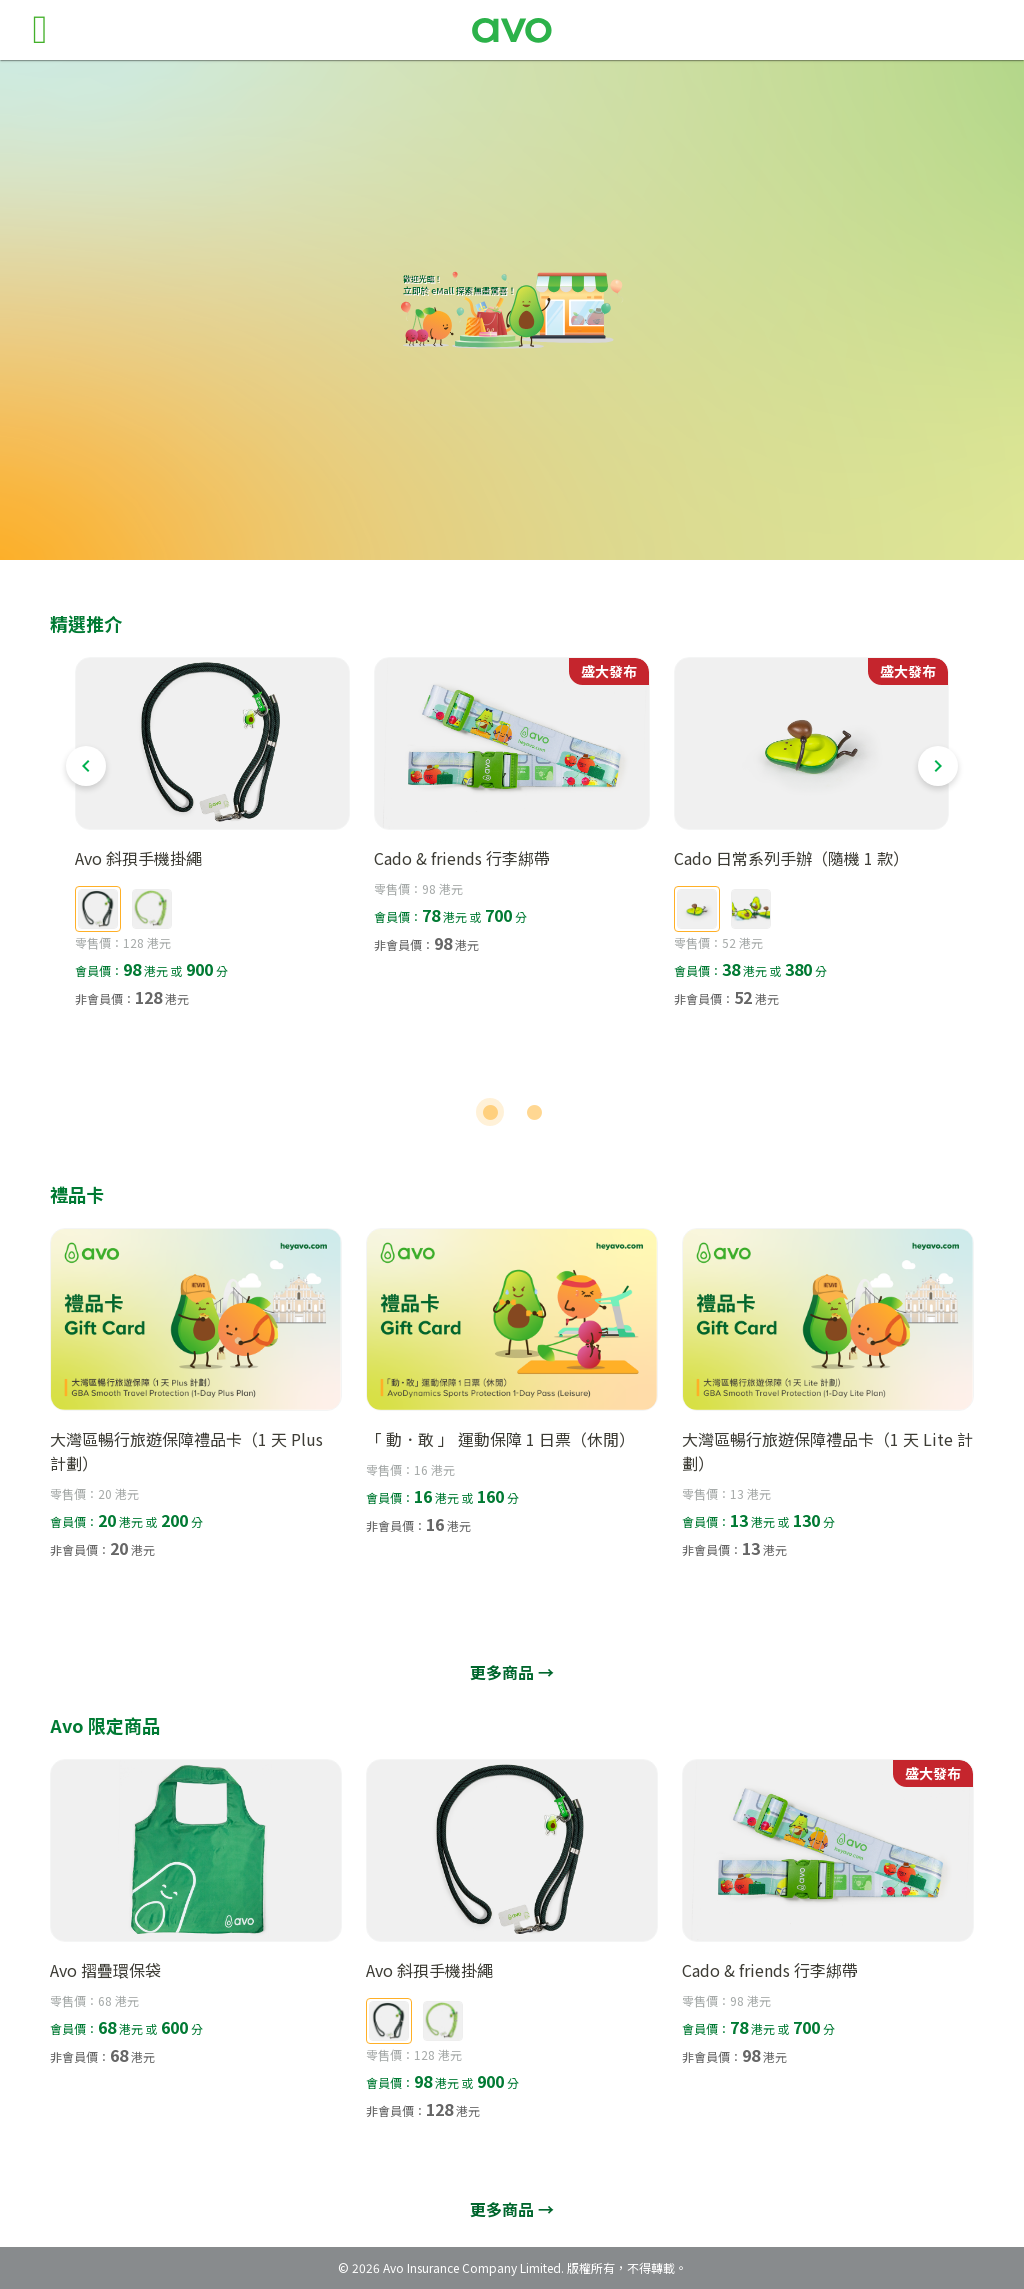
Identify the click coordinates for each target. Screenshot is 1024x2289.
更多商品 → (512, 1672)
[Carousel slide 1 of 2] (490, 1112)
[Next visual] (938, 766)
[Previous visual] (86, 766)
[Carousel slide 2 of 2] (534, 1112)
